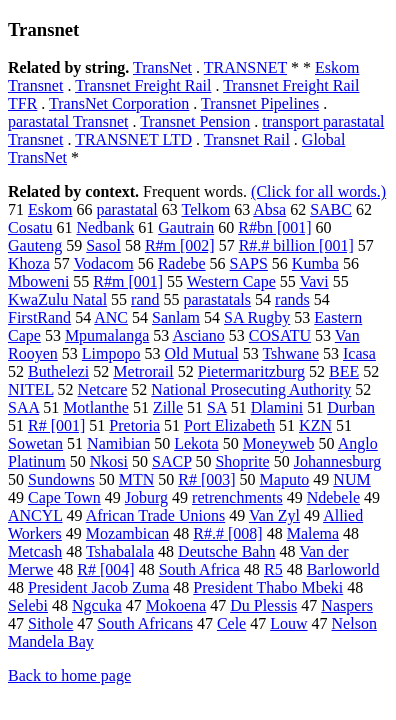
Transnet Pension (195, 121)
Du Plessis (263, 605)
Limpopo (111, 353)
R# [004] (105, 569)
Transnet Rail (247, 139)
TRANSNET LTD (133, 139)
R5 (273, 569)
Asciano (198, 335)
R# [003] (206, 479)
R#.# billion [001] (296, 245)
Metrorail (143, 371)
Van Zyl (274, 515)
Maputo (285, 479)
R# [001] (56, 425)
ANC (111, 317)
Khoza (29, 263)
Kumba (315, 263)
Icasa (359, 353)
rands (292, 299)
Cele (231, 623)
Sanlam (176, 317)
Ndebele (333, 497)
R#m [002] (180, 245)
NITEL (31, 389)
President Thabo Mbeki (268, 587)
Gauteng (35, 245)
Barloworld (343, 569)
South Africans (145, 623)
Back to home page (69, 675)
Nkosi (109, 461)
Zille (168, 407)
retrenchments (237, 497)
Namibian (118, 443)
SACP (171, 461)
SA (217, 407)
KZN (315, 425)
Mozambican (128, 533)
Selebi (28, 605)
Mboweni (38, 281)
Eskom (50, 209)
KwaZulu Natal (57, 299)
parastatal (126, 209)
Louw (288, 623)
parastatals (218, 299)
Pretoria (134, 425)
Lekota (196, 443)
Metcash (35, 551)
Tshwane (290, 353)
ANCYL (35, 515)
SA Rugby (257, 317)
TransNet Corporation (119, 103)
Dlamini (277, 407)
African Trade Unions (156, 515)
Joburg (146, 497)
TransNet (162, 67)
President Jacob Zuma (98, 587)
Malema (313, 533)
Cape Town (64, 497)
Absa (269, 209)
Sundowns (61, 479)
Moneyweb (279, 443)
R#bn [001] (274, 227)
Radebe (182, 263)
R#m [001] (128, 281)
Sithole (50, 623)
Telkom (205, 209)
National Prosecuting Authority (251, 389)
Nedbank (105, 227)
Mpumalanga (107, 335)
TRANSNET (245, 67)
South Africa (199, 569)
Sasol (103, 245)
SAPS (249, 263)
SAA (23, 407)
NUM (351, 479)
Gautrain (186, 227)
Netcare (103, 389)
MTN (137, 479)
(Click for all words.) (318, 191)
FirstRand (39, 317)
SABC (331, 209)
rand (145, 299)
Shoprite (242, 461)
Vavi (313, 281)
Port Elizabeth (229, 425)
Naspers (347, 605)
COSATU (280, 335)
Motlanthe (96, 407)
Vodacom (103, 263)
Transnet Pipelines (260, 103)
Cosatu (30, 227)
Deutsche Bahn (226, 551)
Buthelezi (58, 371)
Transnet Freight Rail (143, 85)
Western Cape (231, 281)
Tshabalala (120, 551)
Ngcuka (97, 605)
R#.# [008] (227, 533)
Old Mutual (201, 353)
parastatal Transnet (68, 121)
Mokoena (176, 605)
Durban (351, 407)
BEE (344, 371)
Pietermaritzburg (251, 371)
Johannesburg (338, 461)
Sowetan (35, 443)
